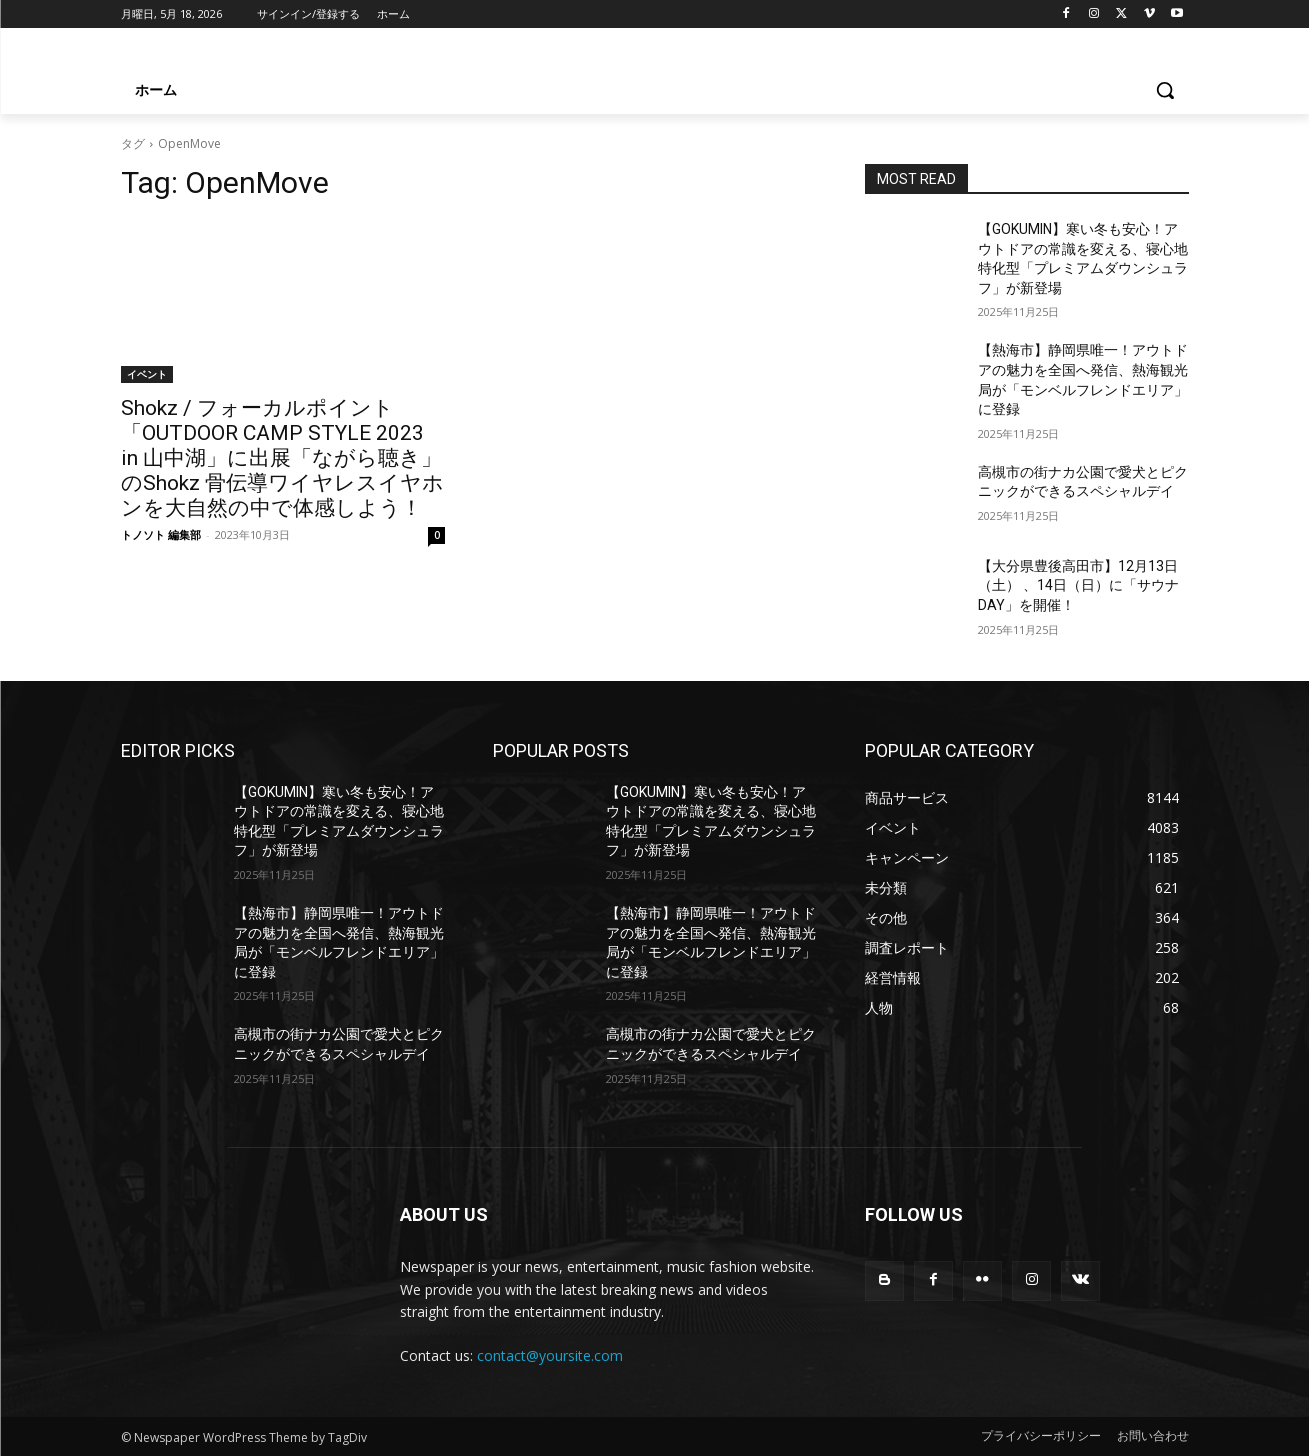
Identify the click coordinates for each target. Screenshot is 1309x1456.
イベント (147, 374)
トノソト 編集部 (161, 534)
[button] (1165, 90)
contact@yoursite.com (550, 1355)
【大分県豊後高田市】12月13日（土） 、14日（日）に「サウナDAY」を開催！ (1078, 585)
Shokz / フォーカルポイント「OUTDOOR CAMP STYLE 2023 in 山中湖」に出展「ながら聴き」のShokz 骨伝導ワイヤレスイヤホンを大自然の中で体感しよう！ (282, 458)
